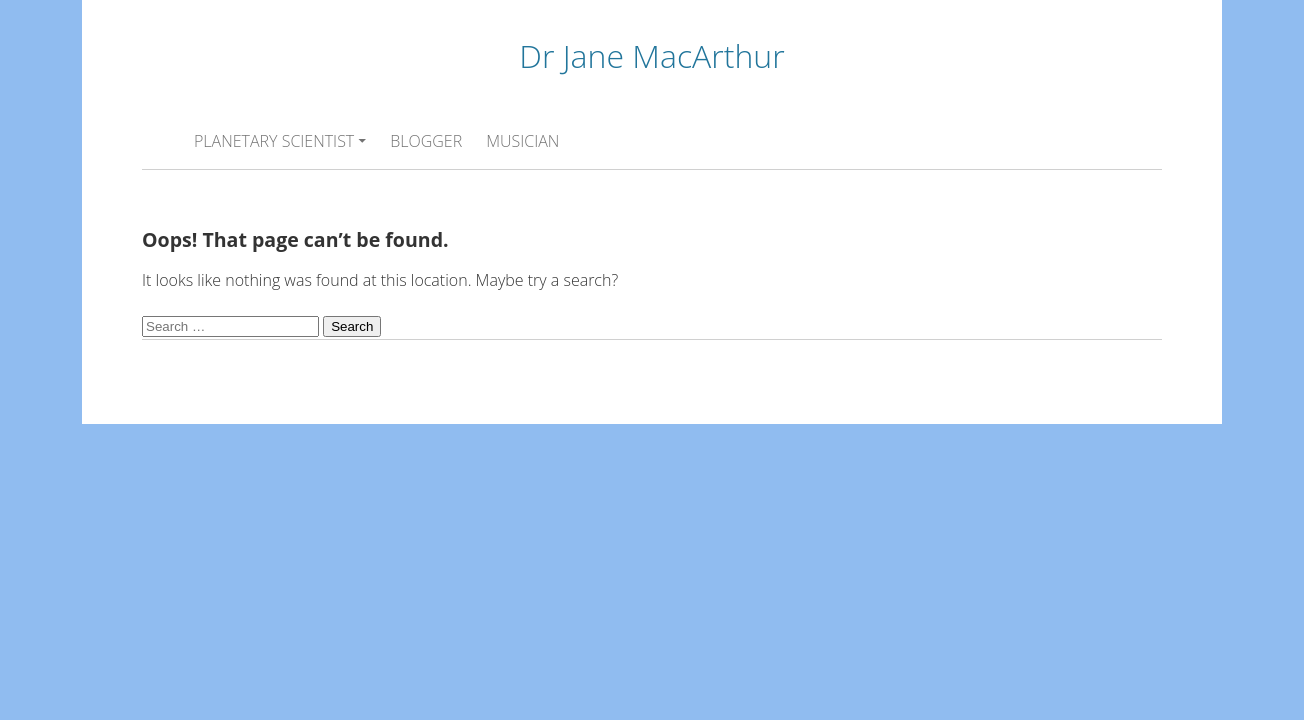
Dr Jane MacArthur (651, 55)
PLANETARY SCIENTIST (274, 141)
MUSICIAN (522, 141)
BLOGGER (426, 141)
